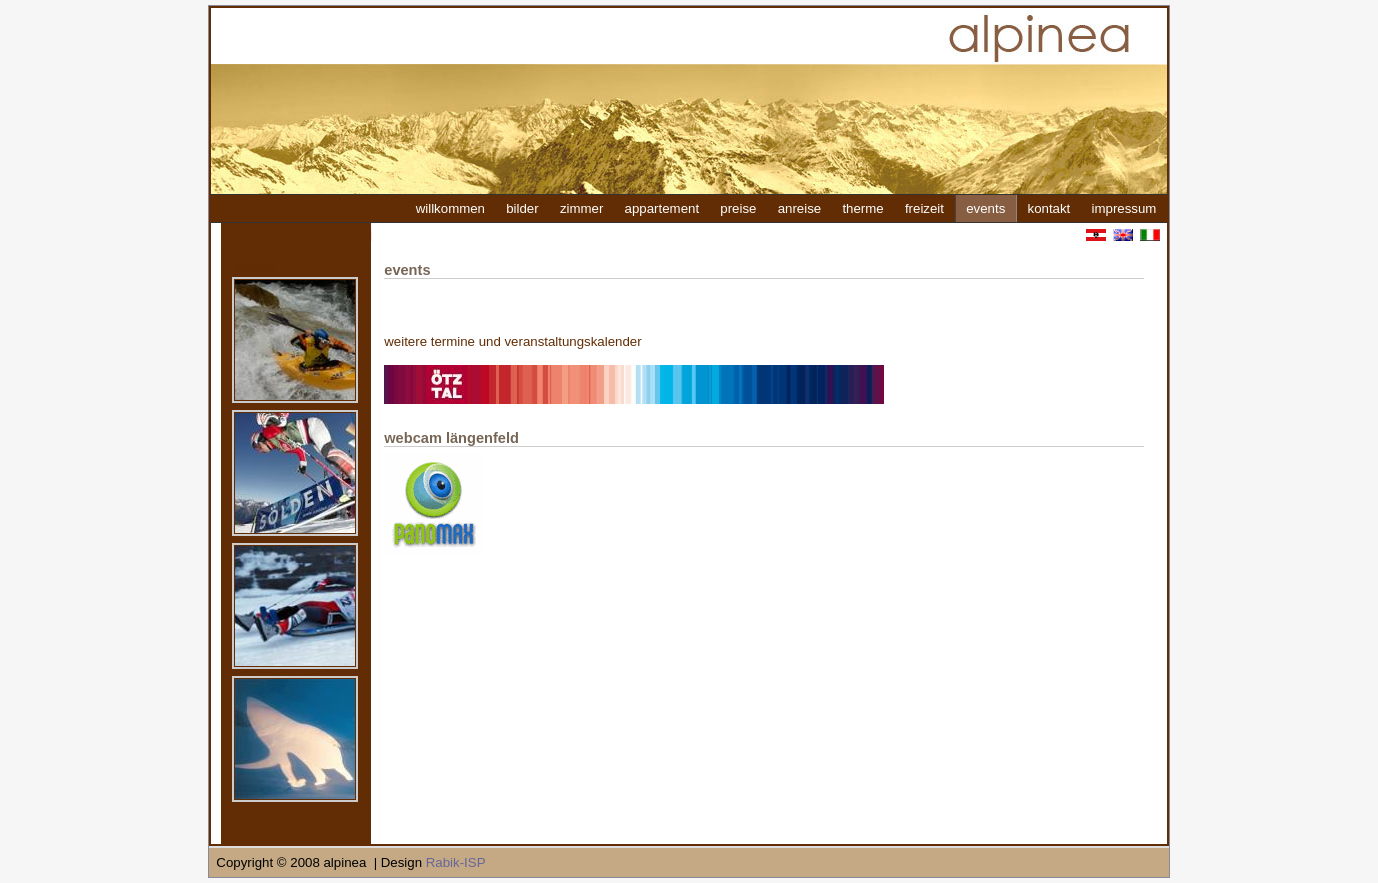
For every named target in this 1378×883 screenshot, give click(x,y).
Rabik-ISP (456, 862)
